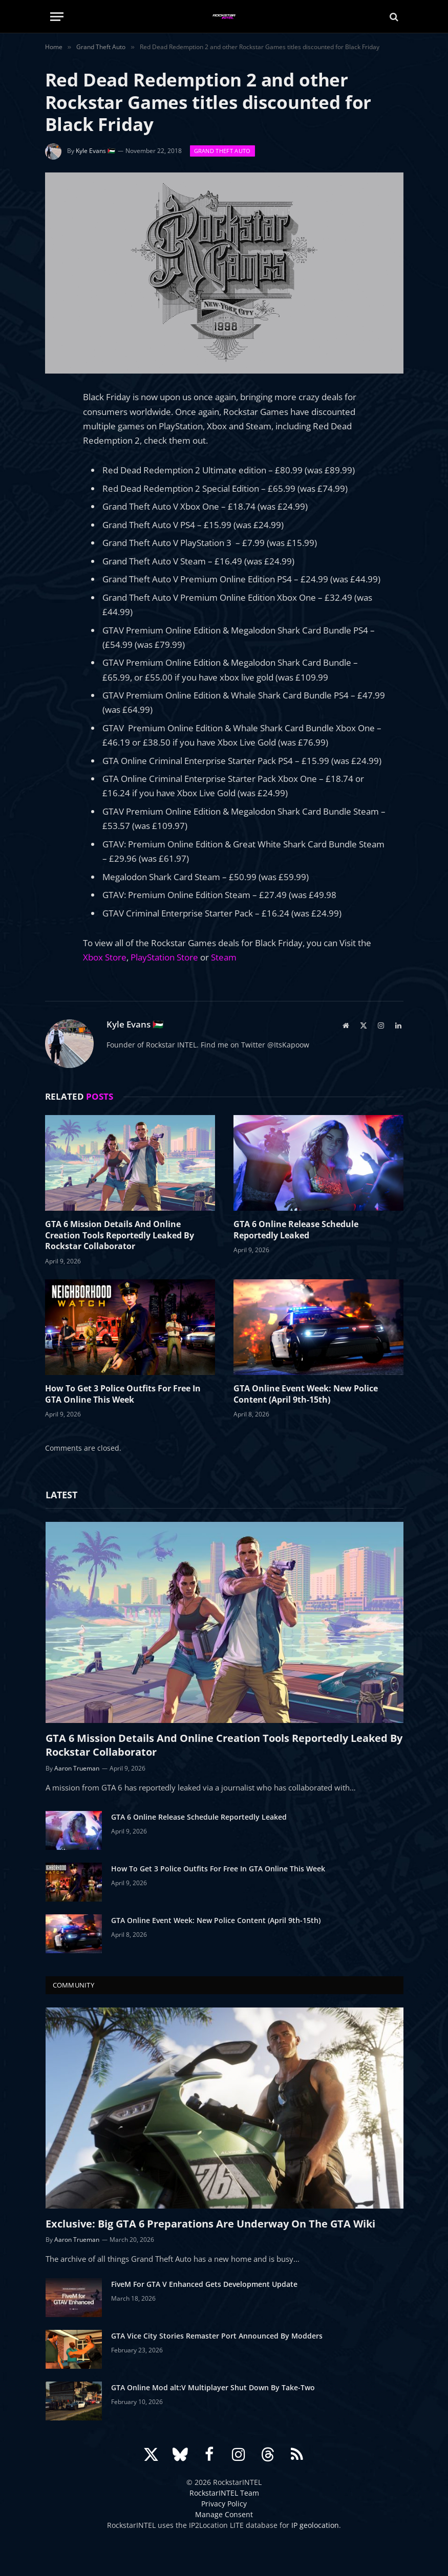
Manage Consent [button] (224, 2514)
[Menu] (56, 16)
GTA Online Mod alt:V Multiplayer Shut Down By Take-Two (213, 2387)
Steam (224, 957)
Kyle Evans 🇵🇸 (95, 150)
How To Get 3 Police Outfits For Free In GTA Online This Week (123, 1394)
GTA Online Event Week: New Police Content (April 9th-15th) (305, 1394)
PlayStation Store (165, 957)
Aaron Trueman (76, 1768)
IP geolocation (315, 2525)
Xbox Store (104, 957)
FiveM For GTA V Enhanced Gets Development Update (204, 2284)
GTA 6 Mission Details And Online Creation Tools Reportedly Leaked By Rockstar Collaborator (119, 1235)
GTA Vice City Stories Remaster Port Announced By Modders (217, 2336)
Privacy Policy (224, 2503)
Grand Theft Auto (222, 151)
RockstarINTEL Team (224, 2493)
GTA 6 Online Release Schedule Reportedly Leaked (295, 1230)
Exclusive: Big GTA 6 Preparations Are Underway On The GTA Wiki (210, 2224)
